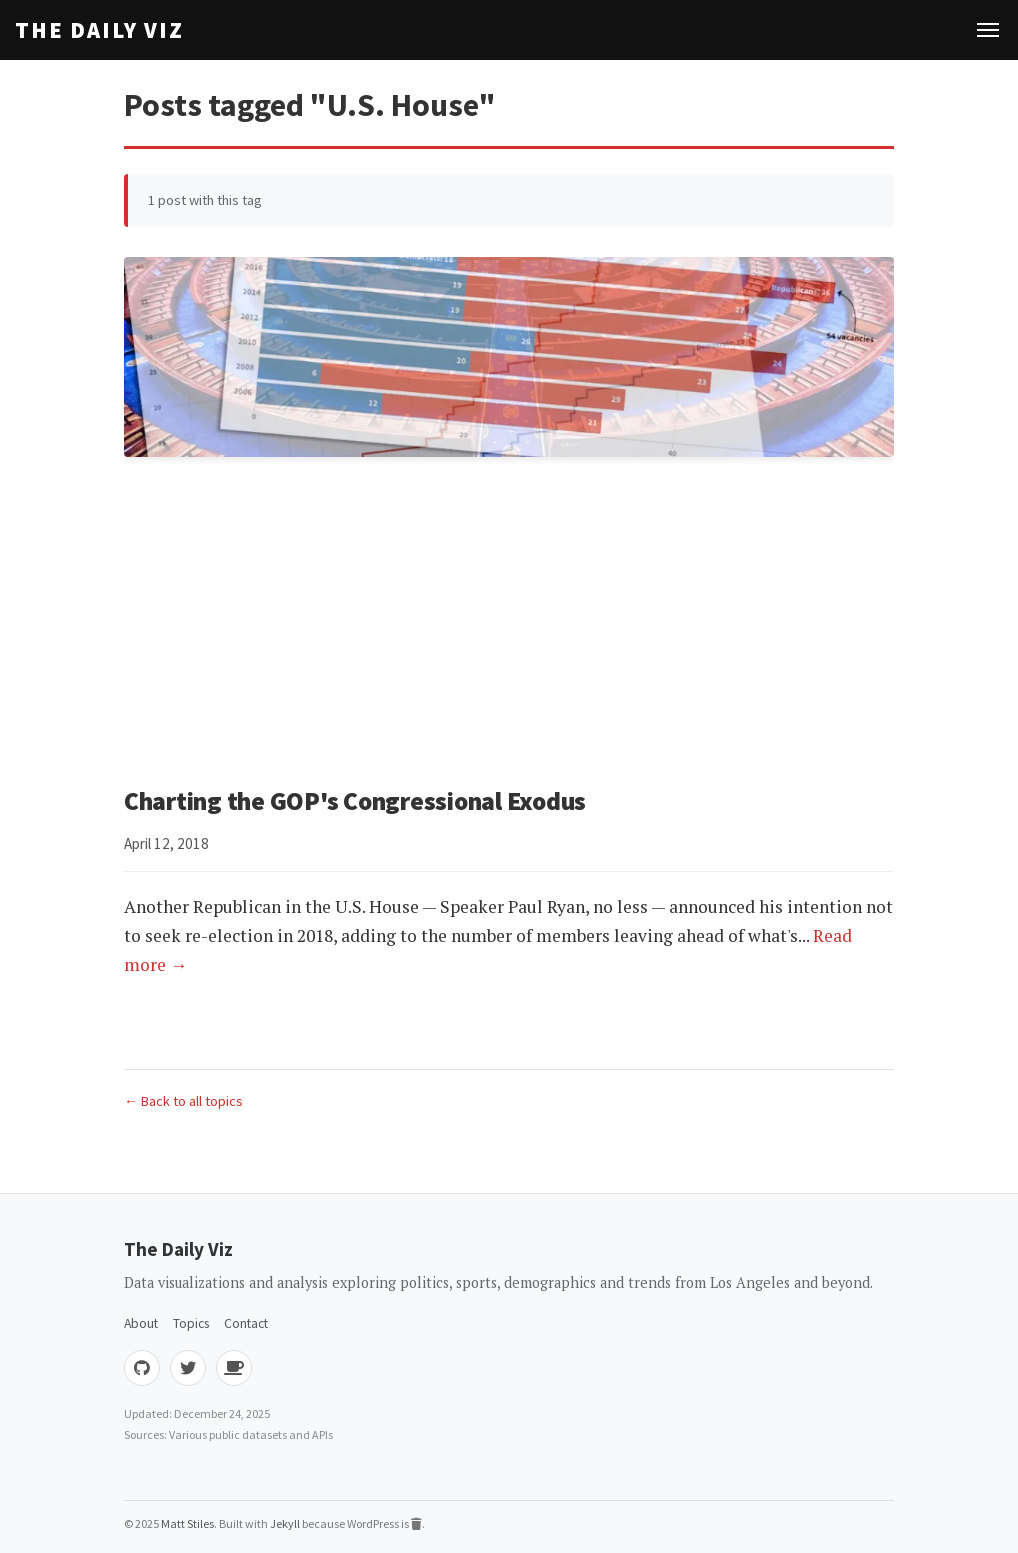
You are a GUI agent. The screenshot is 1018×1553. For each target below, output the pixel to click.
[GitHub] (142, 1368)
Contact (246, 1323)
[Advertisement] (509, 625)
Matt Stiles (187, 1523)
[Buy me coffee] (234, 1368)
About (141, 1323)
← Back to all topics (183, 1101)
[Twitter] (188, 1368)
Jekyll (285, 1523)
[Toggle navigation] (988, 30)
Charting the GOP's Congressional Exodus (355, 801)
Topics (191, 1323)
